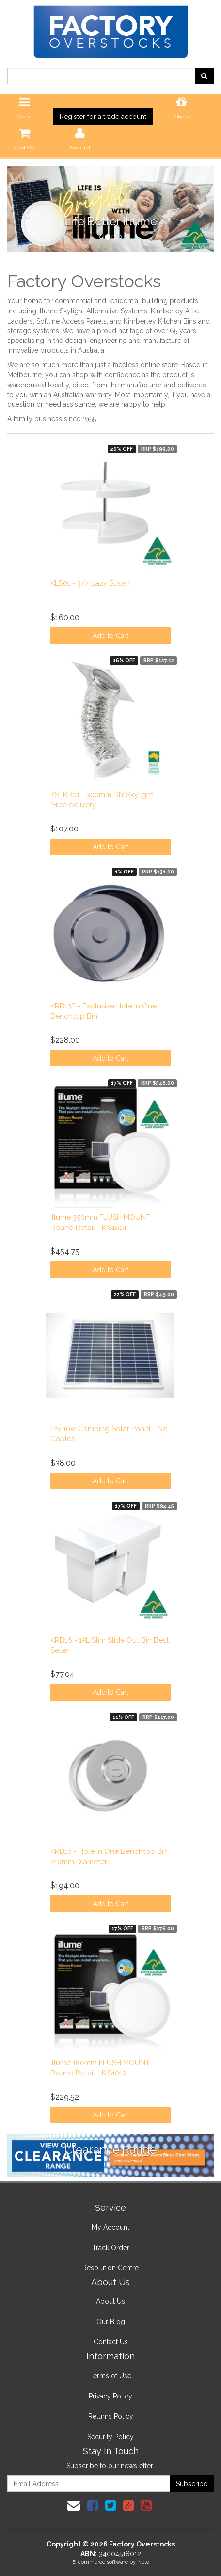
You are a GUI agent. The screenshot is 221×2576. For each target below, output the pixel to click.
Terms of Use (110, 2376)
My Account (110, 2227)
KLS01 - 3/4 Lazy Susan (90, 583)
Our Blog (110, 2321)
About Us (110, 2301)
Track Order (110, 2247)
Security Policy (110, 2437)
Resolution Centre (110, 2268)
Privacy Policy (110, 2396)
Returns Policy (110, 2416)
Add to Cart (110, 635)
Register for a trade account (103, 116)
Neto (143, 2562)
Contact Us (111, 2342)
